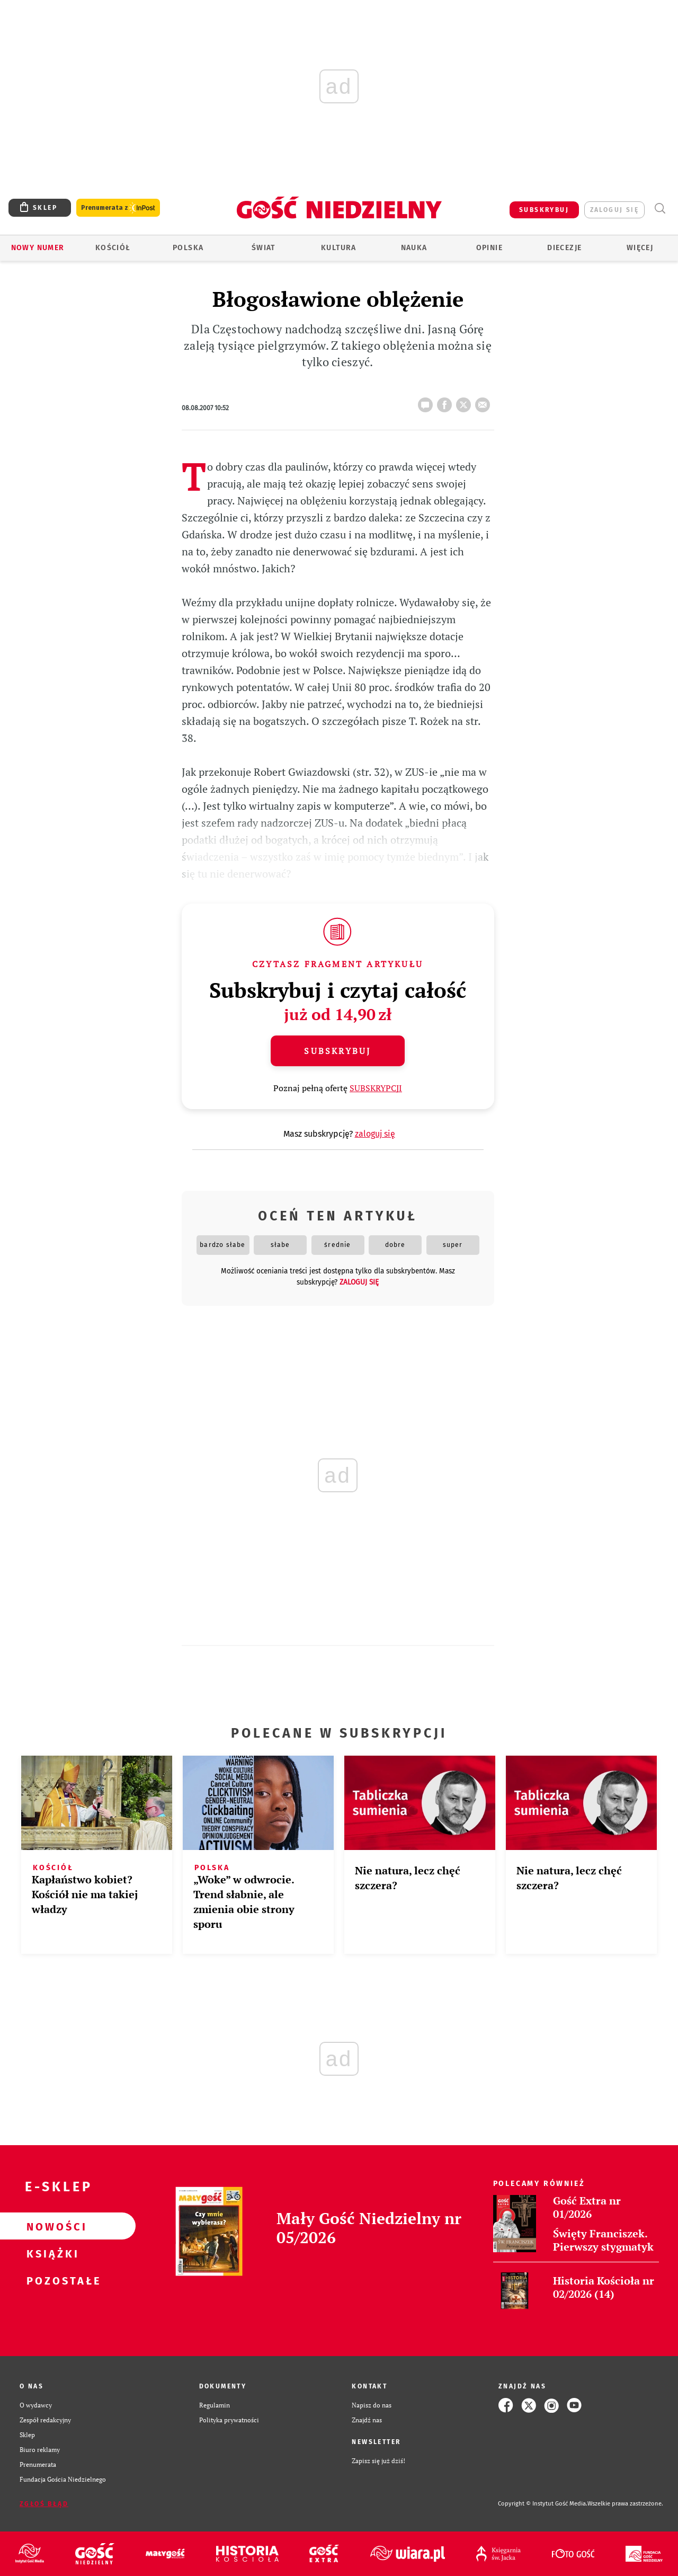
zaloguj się (614, 210)
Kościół (113, 247)
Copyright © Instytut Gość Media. (542, 2503)
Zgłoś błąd (44, 2504)
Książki (50, 2253)
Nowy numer (38, 247)
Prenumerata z (118, 208)
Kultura (338, 247)
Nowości (50, 2226)
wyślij (484, 401)
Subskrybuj (337, 1051)
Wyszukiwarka (660, 208)
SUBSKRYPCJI (376, 1088)
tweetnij (465, 401)
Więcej (640, 247)
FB (446, 401)
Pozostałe (50, 2280)
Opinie (489, 247)
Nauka (414, 247)
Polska (188, 247)
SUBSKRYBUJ (544, 210)
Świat (263, 247)
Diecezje (564, 247)
